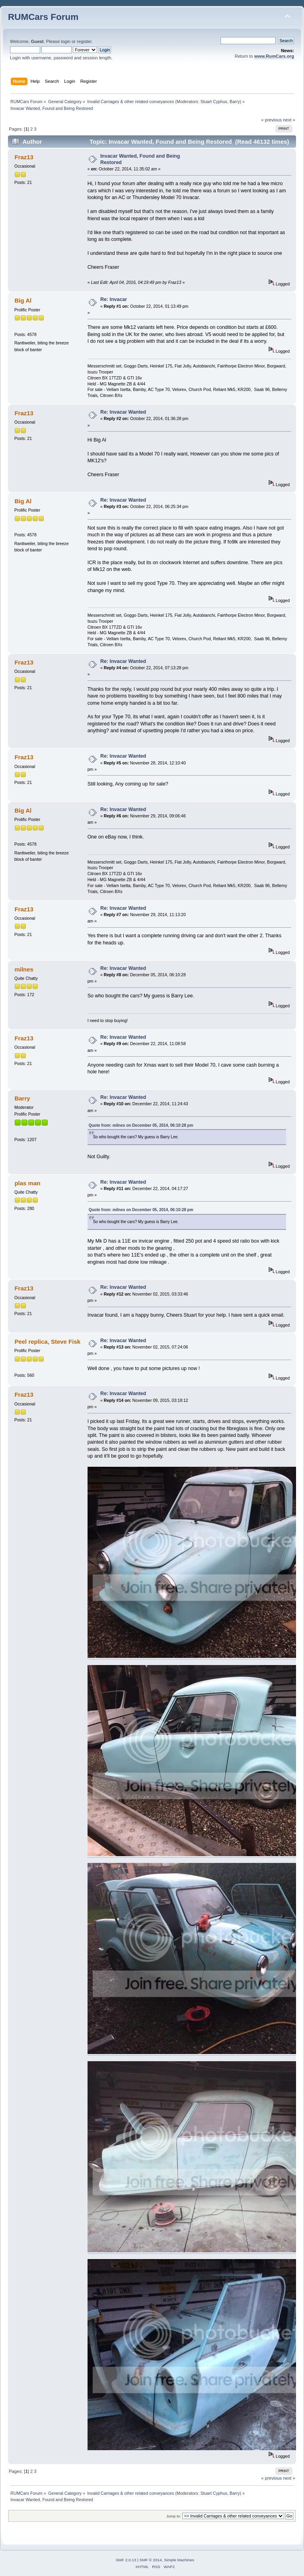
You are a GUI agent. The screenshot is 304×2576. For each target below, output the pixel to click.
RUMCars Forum (43, 17)
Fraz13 (23, 157)
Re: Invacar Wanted (123, 412)
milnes (23, 969)
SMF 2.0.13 (126, 2560)
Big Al (22, 300)
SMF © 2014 (151, 2560)
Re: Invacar (113, 299)
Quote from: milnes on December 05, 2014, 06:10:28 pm (141, 1125)
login (65, 41)
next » (289, 119)
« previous (271, 119)
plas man (27, 1183)
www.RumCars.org (274, 56)
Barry (235, 101)
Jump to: (173, 2516)
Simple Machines (179, 2560)
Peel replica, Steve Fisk (47, 1341)
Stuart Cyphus (214, 101)
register (84, 41)
